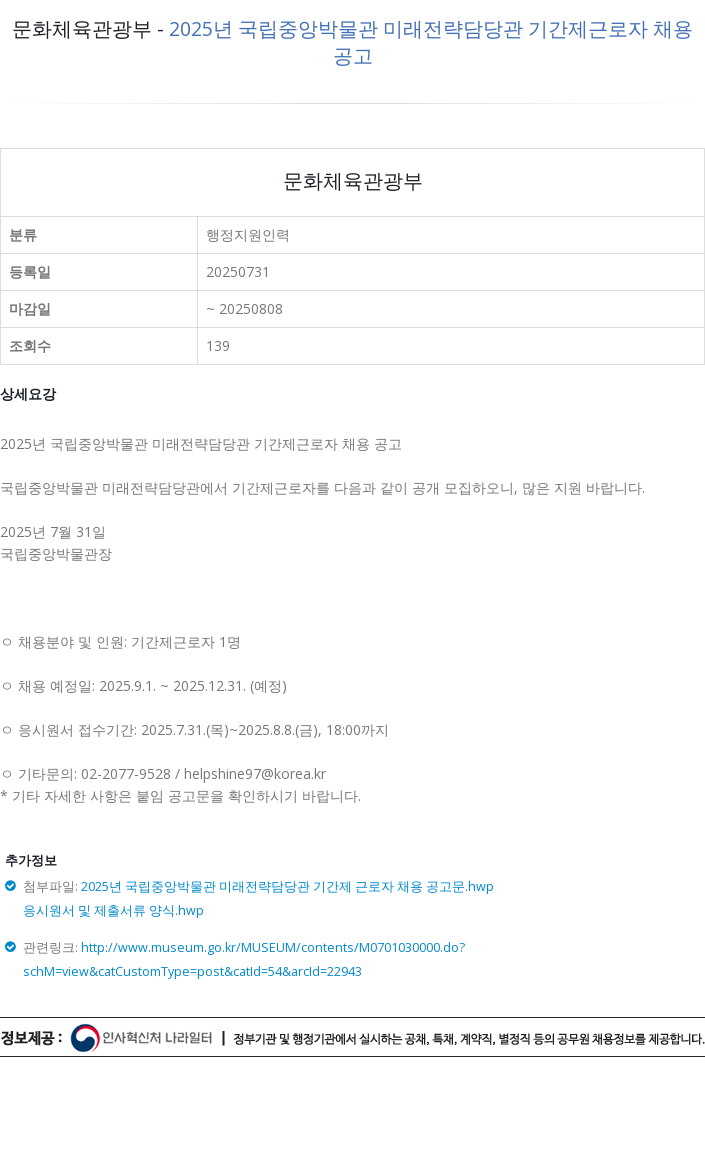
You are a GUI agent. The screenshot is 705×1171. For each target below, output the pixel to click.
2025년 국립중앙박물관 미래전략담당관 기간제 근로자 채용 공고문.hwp (287, 886)
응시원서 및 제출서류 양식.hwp (113, 910)
